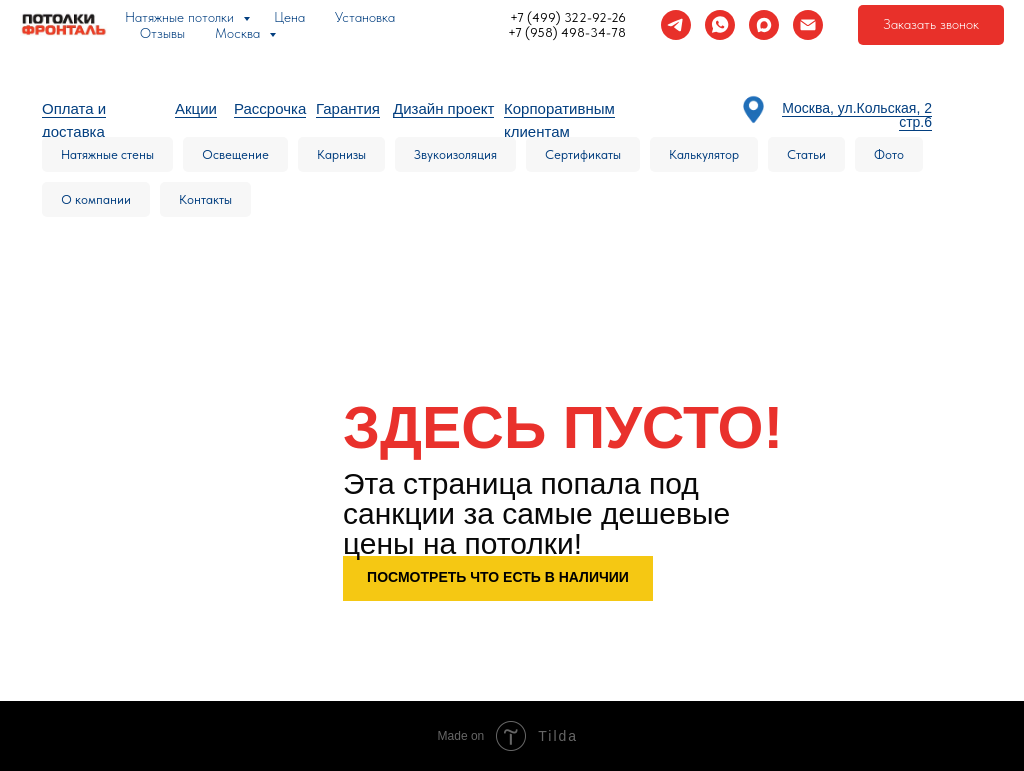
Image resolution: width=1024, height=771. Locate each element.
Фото (889, 154)
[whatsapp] (720, 25)
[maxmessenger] (764, 25)
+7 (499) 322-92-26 (568, 17)
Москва (239, 33)
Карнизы (341, 154)
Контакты (205, 199)
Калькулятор (704, 154)
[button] (931, 25)
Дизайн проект (443, 108)
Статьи (806, 154)
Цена (289, 17)
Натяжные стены (107, 154)
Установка (365, 17)
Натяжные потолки (181, 17)
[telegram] (676, 25)
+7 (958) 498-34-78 (567, 32)
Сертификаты (583, 154)
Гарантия (348, 108)
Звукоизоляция (455, 154)
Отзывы (162, 33)
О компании (96, 199)
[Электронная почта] (808, 25)
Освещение (235, 154)
